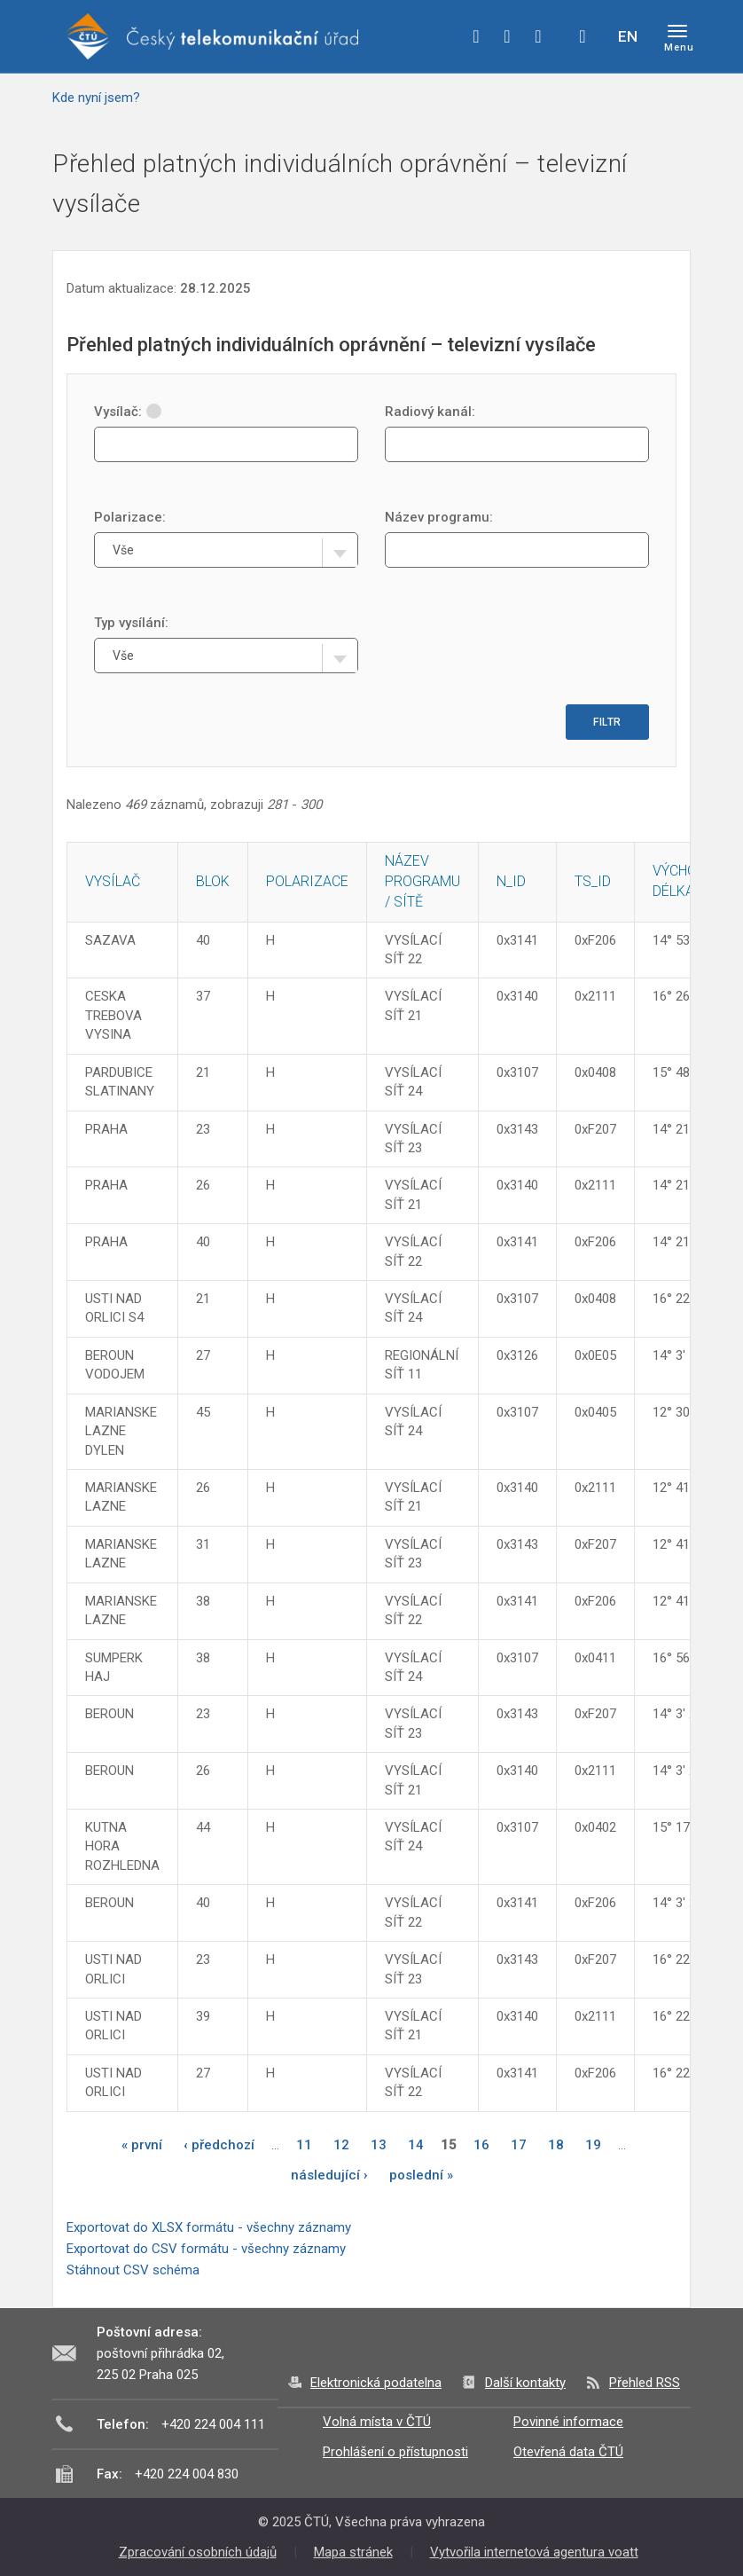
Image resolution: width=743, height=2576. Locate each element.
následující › (329, 2175)
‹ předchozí (219, 2145)
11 (304, 2145)
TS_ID (593, 881)
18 (556, 2145)
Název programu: (439, 517)
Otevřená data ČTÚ (568, 2452)
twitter (507, 36)
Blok (213, 881)
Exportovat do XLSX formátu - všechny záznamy (208, 2227)
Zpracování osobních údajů (198, 2552)
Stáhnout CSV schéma (132, 2270)
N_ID (511, 881)
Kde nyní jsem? (96, 98)
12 (341, 2145)
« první (141, 2145)
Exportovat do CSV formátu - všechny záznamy (206, 2249)
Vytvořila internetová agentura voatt (534, 2552)
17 (519, 2145)
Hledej (582, 36)
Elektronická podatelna (376, 2383)
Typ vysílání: (131, 623)
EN (627, 36)
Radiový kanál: (430, 412)
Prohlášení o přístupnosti (395, 2452)
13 (379, 2145)
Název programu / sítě (422, 881)
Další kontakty (525, 2383)
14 (416, 2145)
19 (593, 2145)
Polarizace (307, 881)
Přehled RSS (644, 2383)
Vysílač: (127, 412)
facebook (476, 36)
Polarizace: (130, 517)
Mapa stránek (353, 2552)
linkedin (538, 36)
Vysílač (112, 881)
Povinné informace (568, 2422)
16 (481, 2145)
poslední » (421, 2175)
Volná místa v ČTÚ (377, 2422)
